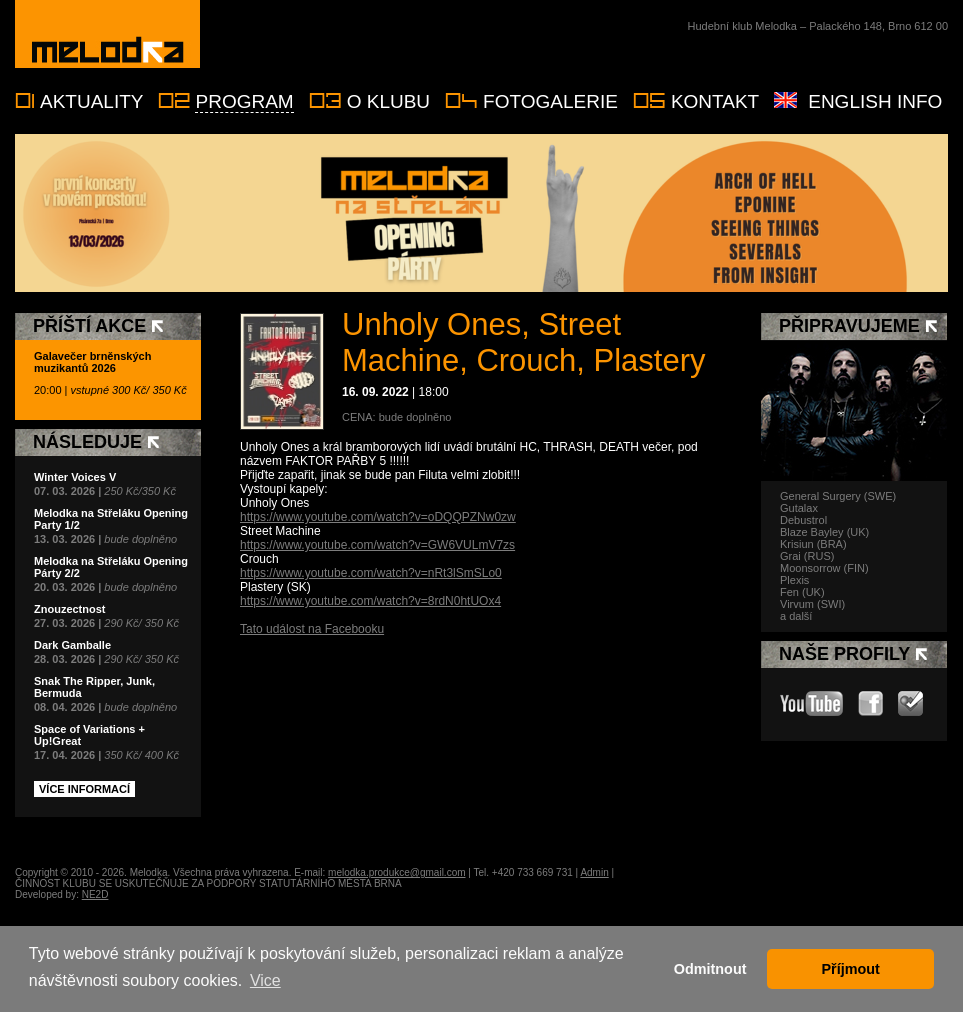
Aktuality (91, 101)
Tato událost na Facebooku (312, 629)
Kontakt (715, 101)
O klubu (388, 101)
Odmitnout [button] (710, 969)
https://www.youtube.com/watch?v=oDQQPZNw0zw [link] (378, 517)
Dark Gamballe (72, 645)
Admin (594, 872)
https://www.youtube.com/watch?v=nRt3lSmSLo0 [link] (371, 573)
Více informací (84, 789)
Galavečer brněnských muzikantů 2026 (92, 362)
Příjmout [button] (851, 969)
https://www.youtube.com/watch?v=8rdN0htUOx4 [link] (370, 601)
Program (244, 101)
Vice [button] (265, 980)
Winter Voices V (75, 477)
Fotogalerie (550, 101)
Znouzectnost (70, 609)
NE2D (95, 894)
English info (875, 101)
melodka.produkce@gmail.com (396, 872)
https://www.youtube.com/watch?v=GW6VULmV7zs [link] (377, 545)
